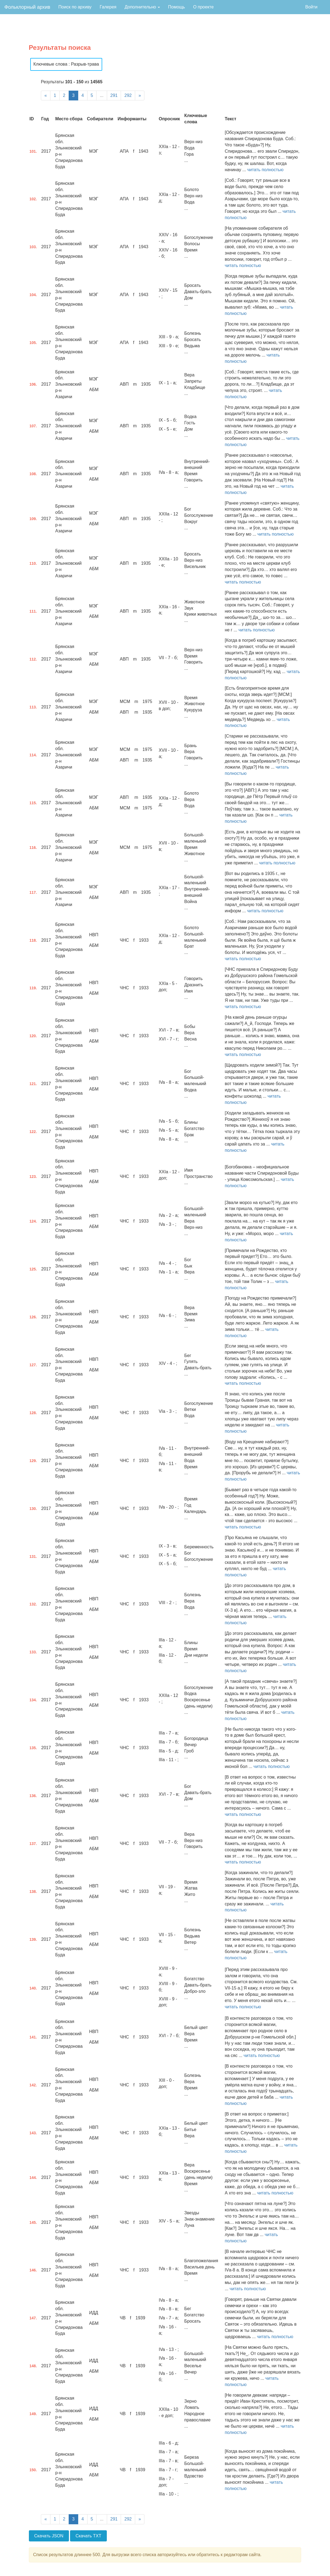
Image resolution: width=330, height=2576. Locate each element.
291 (114, 95)
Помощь (176, 7)
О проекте (203, 7)
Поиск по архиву (75, 7)
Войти (311, 7)
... (101, 95)
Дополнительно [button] (142, 7)
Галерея (108, 7)
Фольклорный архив (27, 7)
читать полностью (265, 169)
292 (128, 95)
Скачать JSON (48, 2536)
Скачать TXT (88, 2536)
